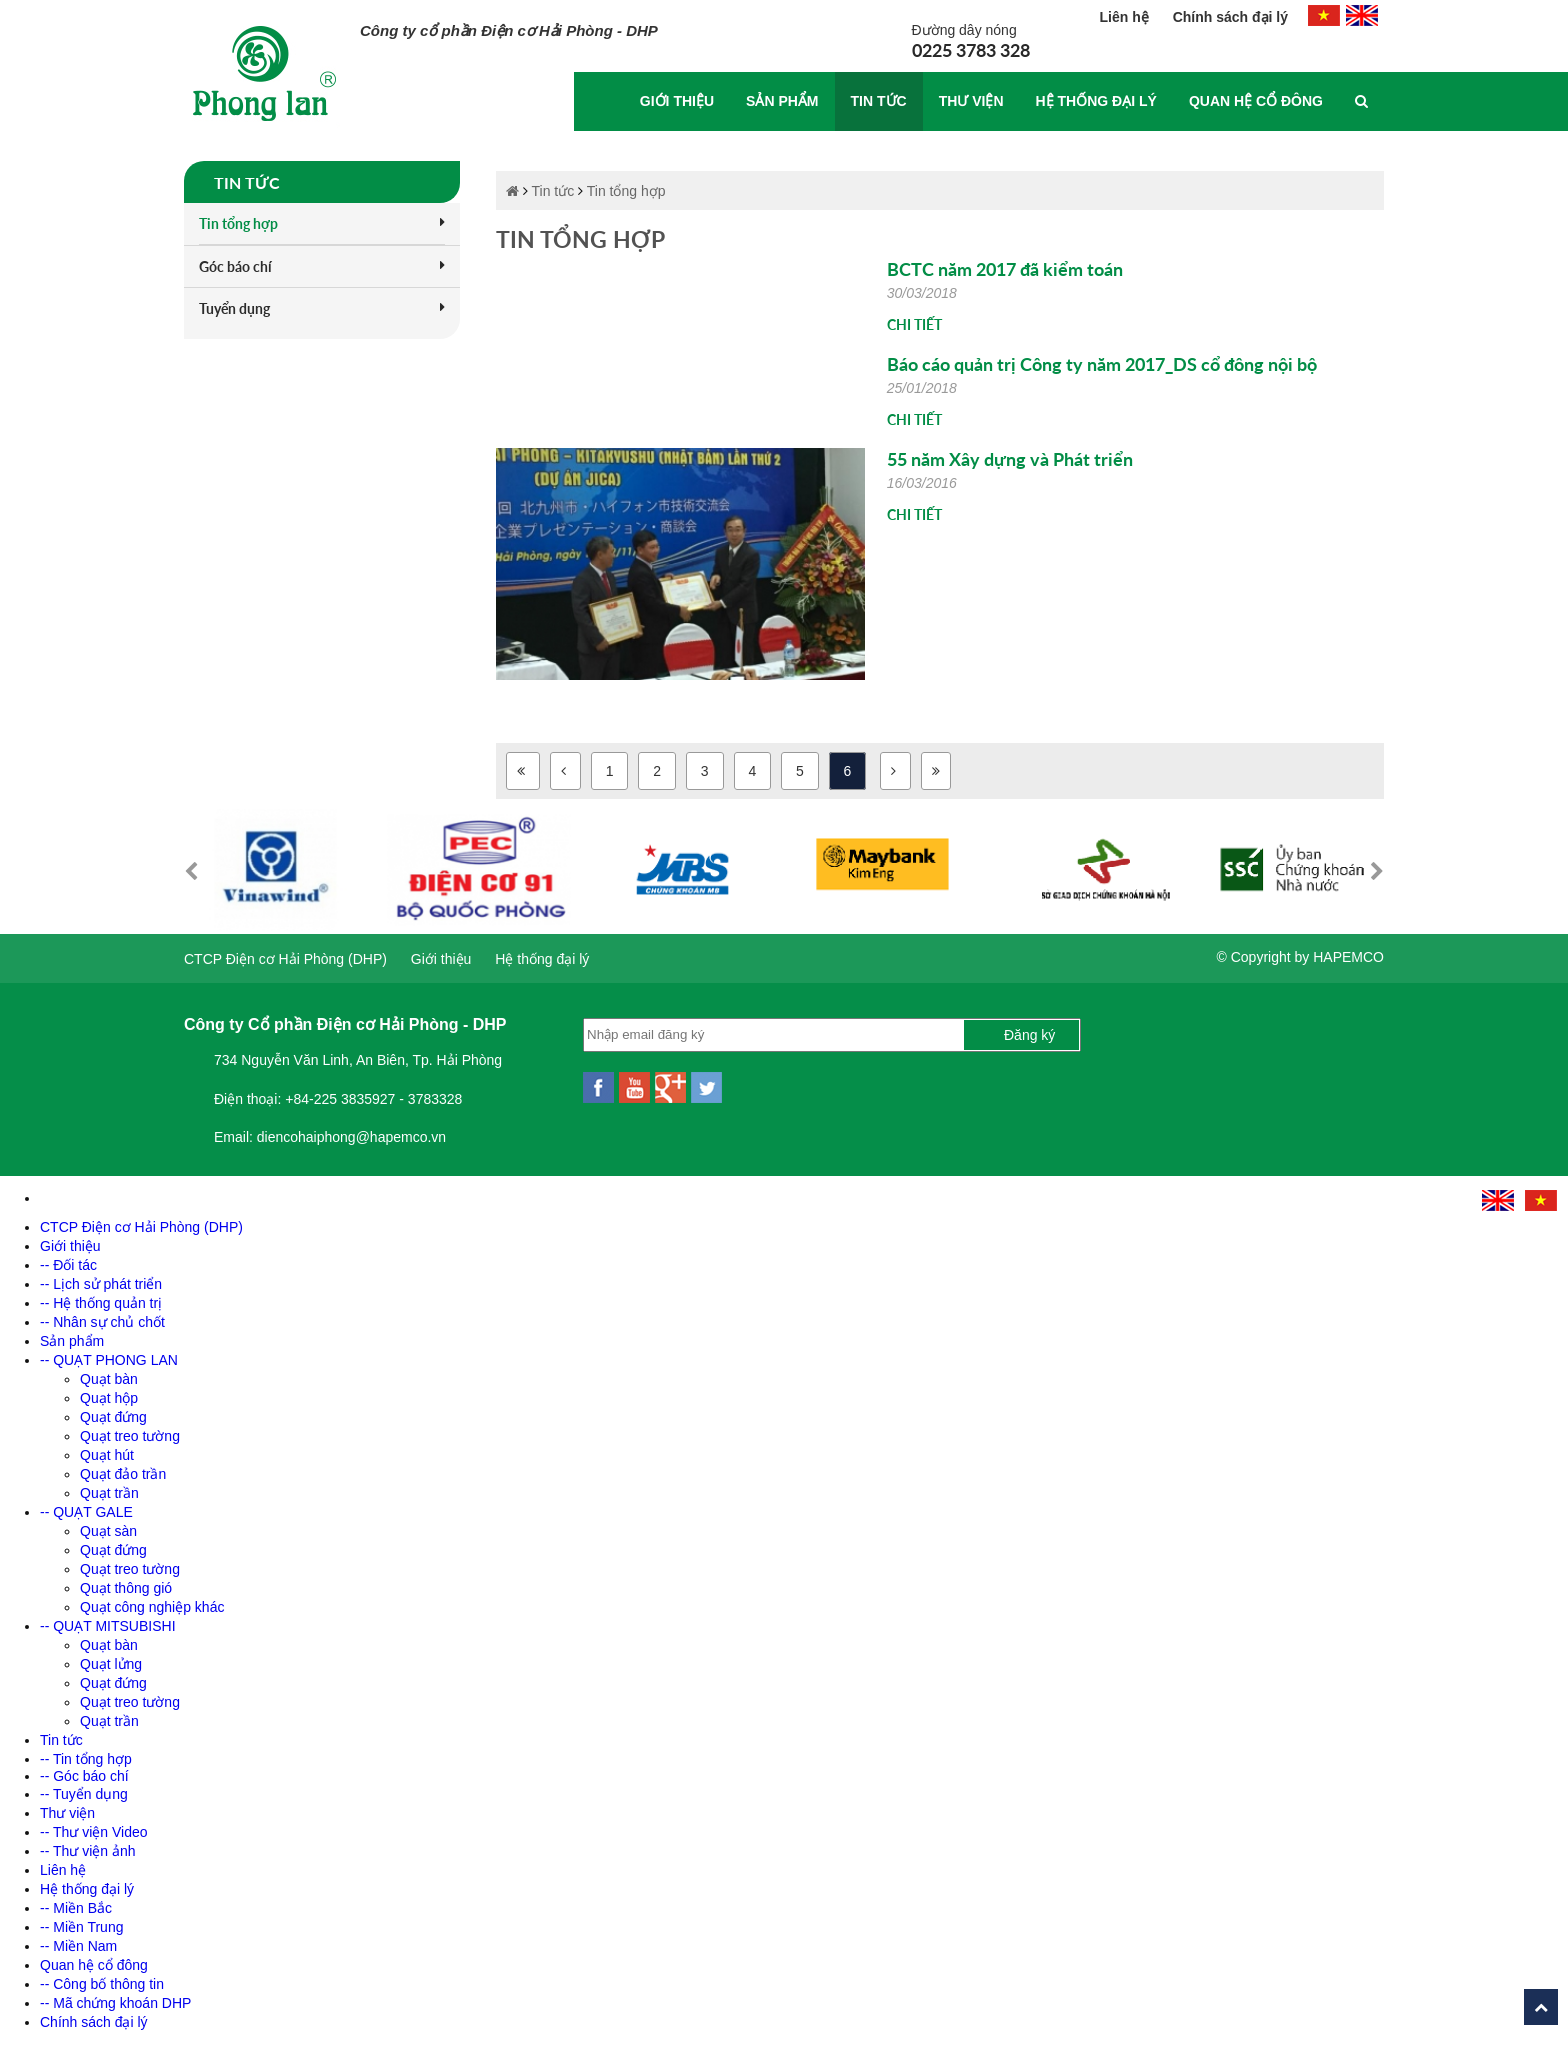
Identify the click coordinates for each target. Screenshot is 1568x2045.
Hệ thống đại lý (1096, 101)
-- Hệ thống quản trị (101, 1303)
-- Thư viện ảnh (88, 1851)
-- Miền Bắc (76, 1908)
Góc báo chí (322, 266)
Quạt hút (107, 1455)
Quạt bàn (109, 1379)
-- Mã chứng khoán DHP (115, 2003)
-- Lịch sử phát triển (101, 1284)
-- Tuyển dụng (84, 1794)
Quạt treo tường (130, 1436)
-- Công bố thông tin (102, 1984)
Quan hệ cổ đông (1256, 101)
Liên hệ (1126, 17)
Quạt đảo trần (123, 1474)
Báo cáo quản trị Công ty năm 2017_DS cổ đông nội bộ (1102, 364)
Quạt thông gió (126, 1588)
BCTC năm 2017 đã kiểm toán (1005, 269)
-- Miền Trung (81, 1927)
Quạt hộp (109, 1398)
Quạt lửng (111, 1664)
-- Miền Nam (78, 1946)
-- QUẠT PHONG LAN (109, 1360)
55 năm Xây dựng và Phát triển (1010, 459)
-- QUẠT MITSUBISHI (108, 1626)
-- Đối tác (68, 1265)
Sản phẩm (782, 101)
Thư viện (971, 101)
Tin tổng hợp (322, 223)
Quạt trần (109, 1493)
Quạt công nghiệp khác (152, 1607)
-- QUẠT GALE (86, 1512)
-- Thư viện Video (94, 1832)
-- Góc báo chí (84, 1776)
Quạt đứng (113, 1417)
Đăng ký (1029, 1035)
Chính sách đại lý (1230, 17)
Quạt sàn (108, 1531)
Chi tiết (914, 324)
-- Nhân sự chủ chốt (102, 1322)
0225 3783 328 (971, 50)
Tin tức (879, 101)
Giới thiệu (677, 101)
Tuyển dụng (322, 308)
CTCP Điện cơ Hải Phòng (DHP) (285, 959)
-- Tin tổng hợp (86, 1759)
